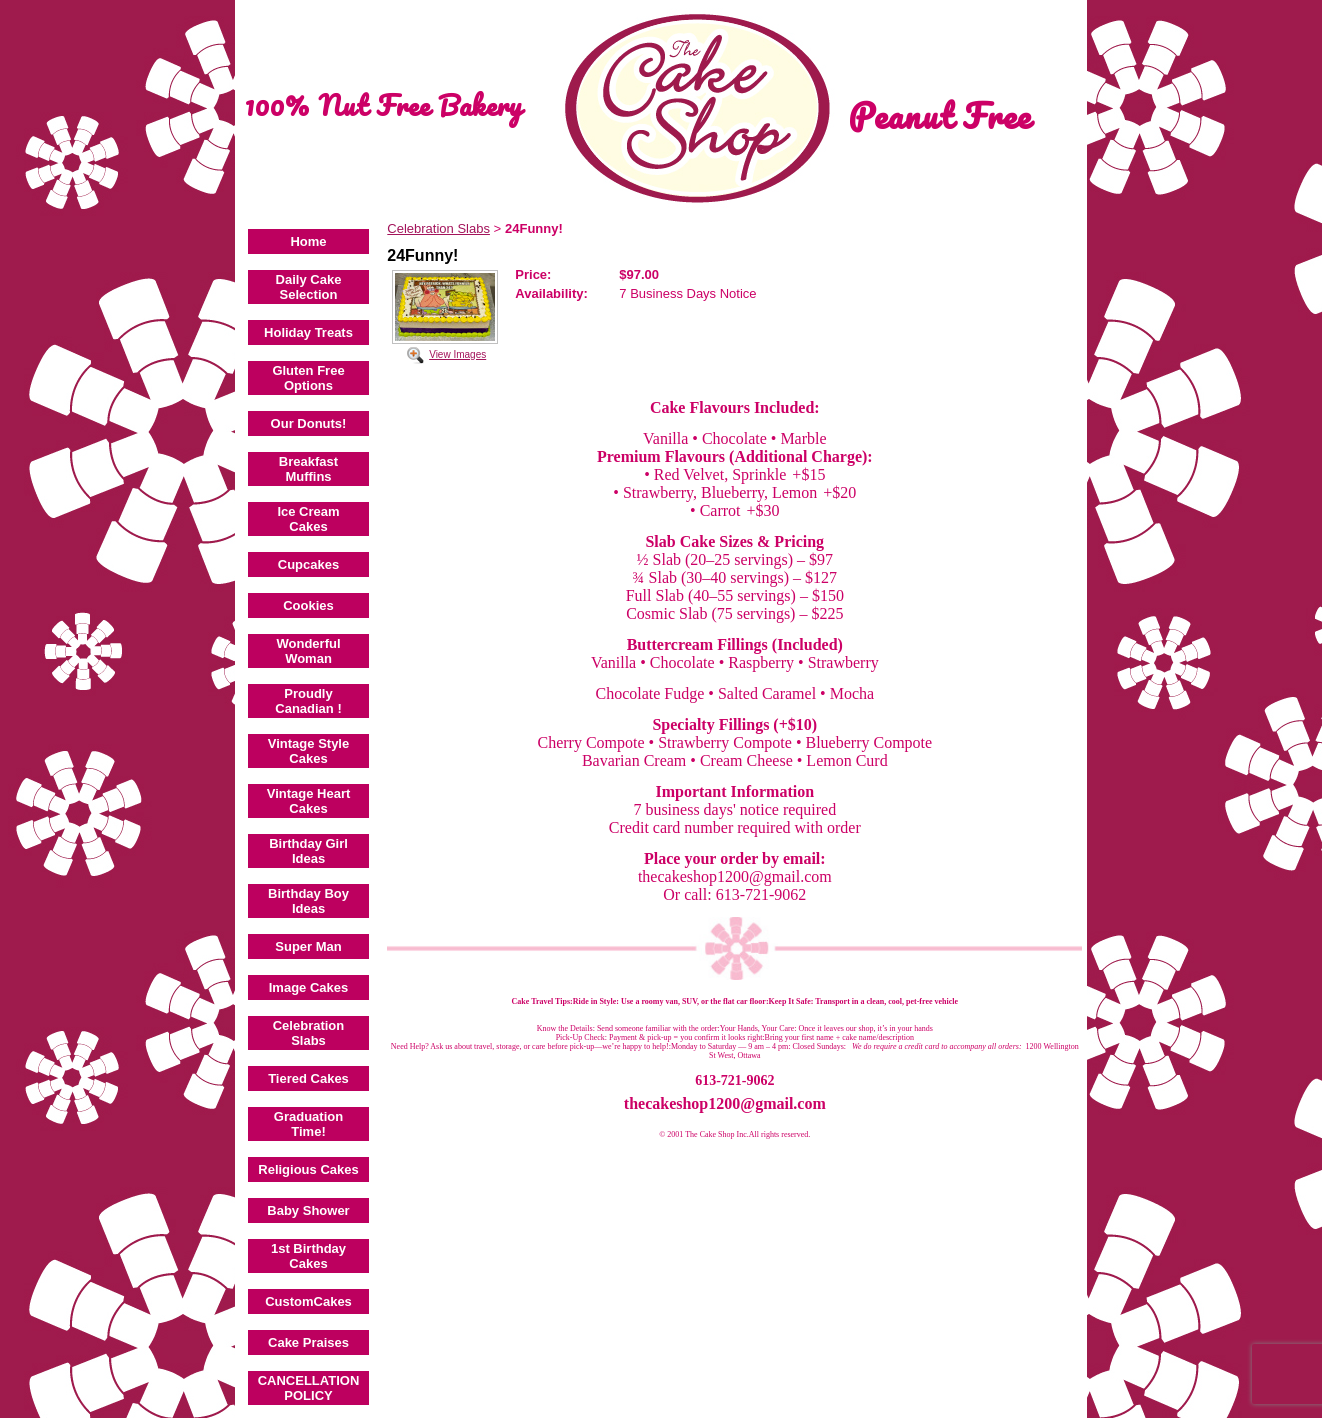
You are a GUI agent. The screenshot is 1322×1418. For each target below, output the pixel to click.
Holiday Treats (308, 332)
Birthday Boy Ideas (308, 901)
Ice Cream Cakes (308, 519)
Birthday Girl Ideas (308, 851)
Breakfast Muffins (308, 469)
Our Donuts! (309, 423)
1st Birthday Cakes (308, 1256)
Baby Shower (308, 1210)
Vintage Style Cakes (308, 751)
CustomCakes (308, 1301)
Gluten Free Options (308, 378)
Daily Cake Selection (309, 287)
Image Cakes (309, 987)
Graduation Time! (308, 1124)
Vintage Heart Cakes (309, 801)
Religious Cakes (308, 1169)
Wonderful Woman (308, 651)
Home (308, 241)
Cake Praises (308, 1342)
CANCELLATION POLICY (309, 1388)
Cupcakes (308, 564)
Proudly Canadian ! (308, 701)
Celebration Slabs (309, 1033)
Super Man (308, 946)
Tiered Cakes (308, 1078)
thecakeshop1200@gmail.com (725, 1103)
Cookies (308, 605)
